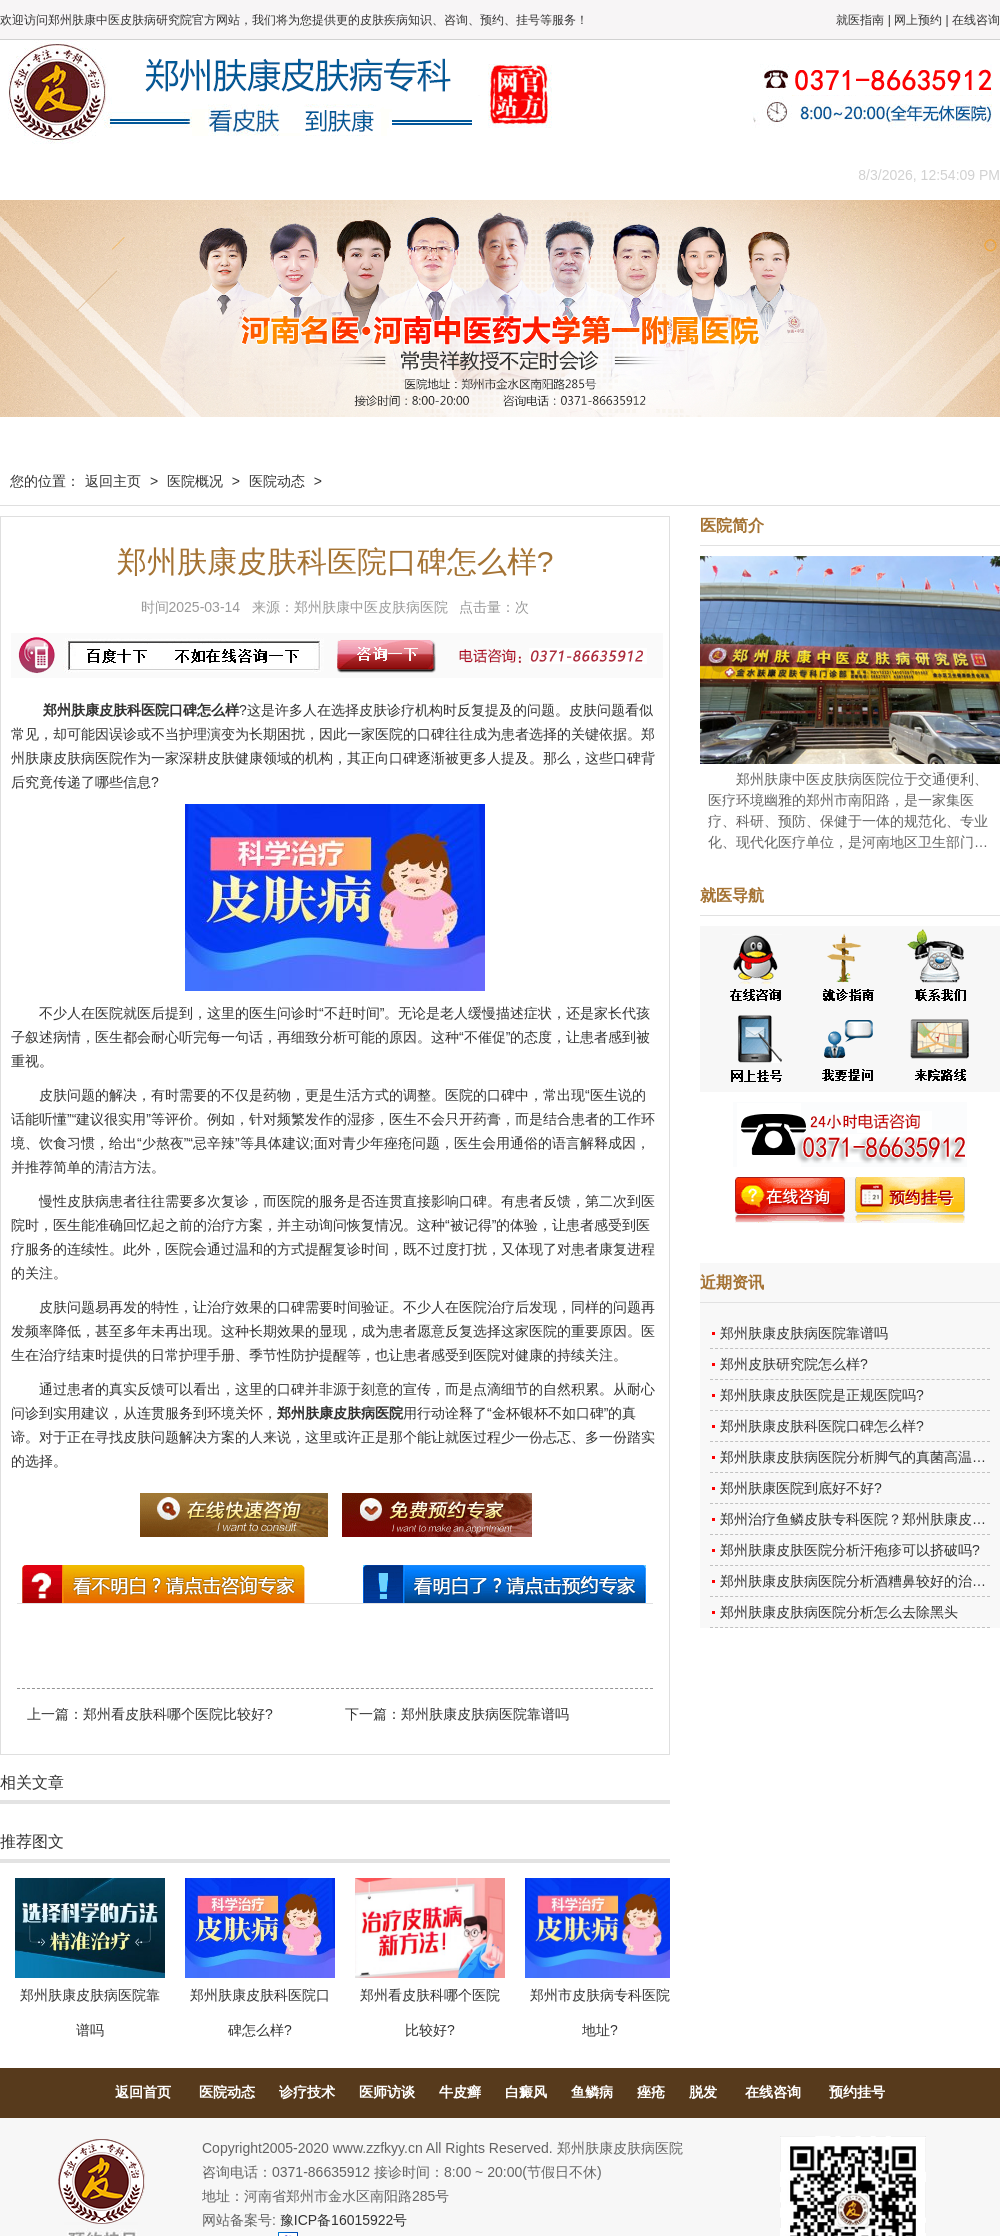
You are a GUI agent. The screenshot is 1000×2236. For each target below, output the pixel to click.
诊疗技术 (307, 2092)
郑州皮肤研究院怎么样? (794, 1364)
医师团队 (225, 174)
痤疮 (651, 2092)
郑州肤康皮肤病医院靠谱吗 (485, 1714)
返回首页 (143, 2092)
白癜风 (526, 2092)
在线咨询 (976, 20)
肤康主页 (45, 174)
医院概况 (135, 174)
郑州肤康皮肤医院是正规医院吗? (822, 1395)
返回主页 (113, 481)
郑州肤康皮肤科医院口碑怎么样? (822, 1426)
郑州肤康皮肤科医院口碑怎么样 (141, 710)
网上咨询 (675, 174)
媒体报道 (315, 174)
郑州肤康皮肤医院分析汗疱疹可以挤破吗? (850, 1550)
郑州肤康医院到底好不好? (801, 1488)
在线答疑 (495, 174)
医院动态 (277, 481)
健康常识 (405, 174)
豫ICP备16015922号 (344, 2220)
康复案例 (585, 174)
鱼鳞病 (592, 2092)
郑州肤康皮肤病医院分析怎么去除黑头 (839, 1612)
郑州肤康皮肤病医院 (340, 1413)
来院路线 (765, 174)
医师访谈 (387, 2092)
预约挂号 (857, 2092)
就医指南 (860, 20)
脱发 (703, 2092)
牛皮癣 (460, 2092)
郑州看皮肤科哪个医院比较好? (178, 1714)
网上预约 (918, 20)
